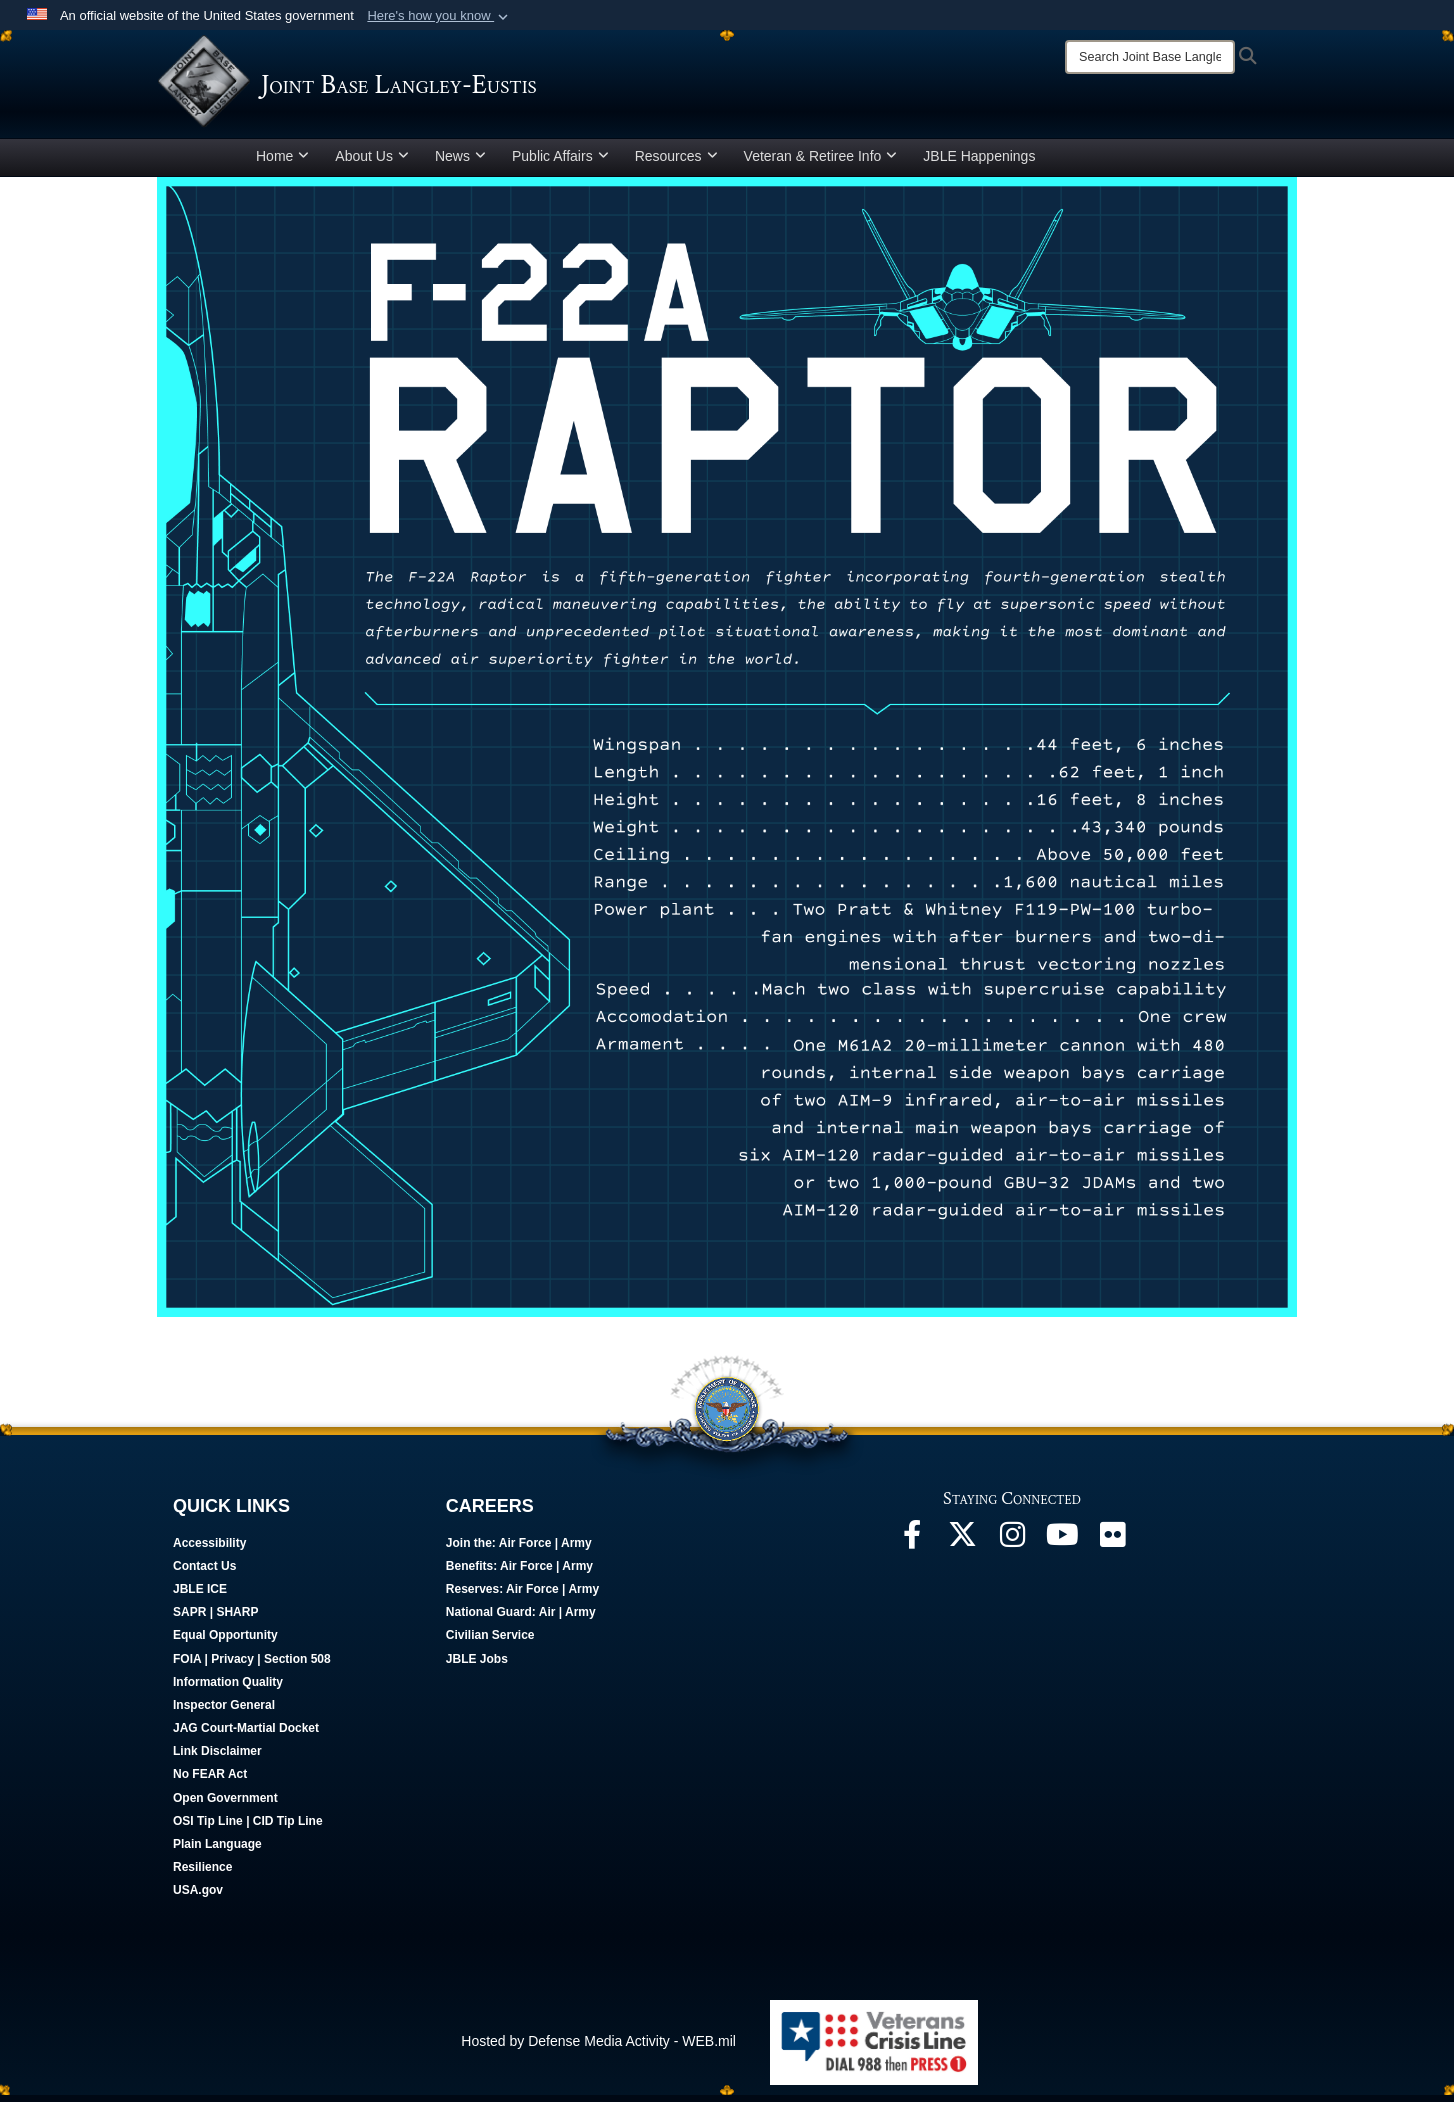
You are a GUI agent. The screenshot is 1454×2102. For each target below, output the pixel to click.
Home (282, 163)
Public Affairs (560, 163)
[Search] (1150, 57)
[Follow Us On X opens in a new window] (962, 1547)
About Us (372, 163)
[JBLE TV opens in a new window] (1062, 1547)
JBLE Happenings (979, 163)
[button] (439, 16)
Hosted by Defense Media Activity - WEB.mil (598, 2048)
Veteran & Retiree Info (821, 163)
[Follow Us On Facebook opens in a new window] (912, 1547)
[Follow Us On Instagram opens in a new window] (1012, 1547)
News (460, 163)
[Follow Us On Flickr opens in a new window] (1112, 1547)
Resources (676, 163)
